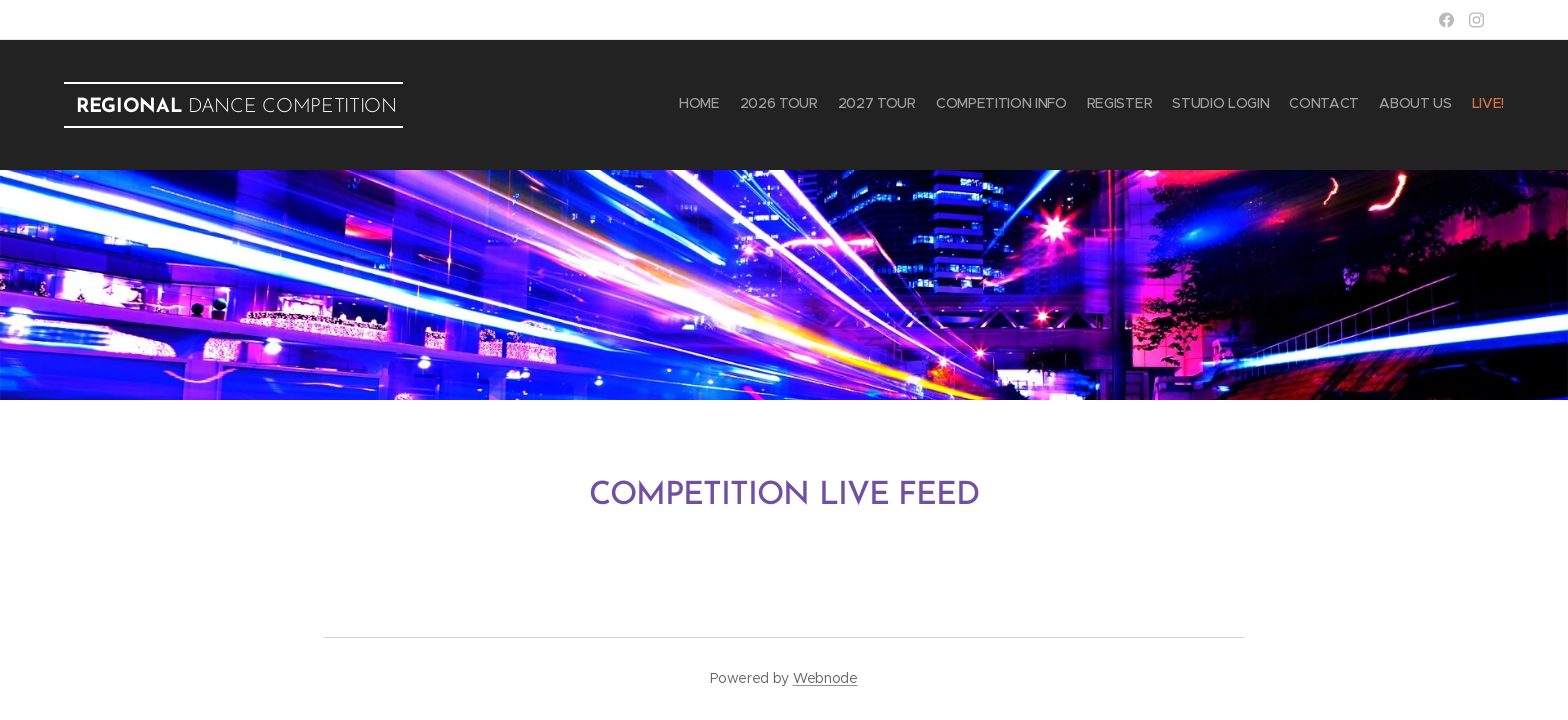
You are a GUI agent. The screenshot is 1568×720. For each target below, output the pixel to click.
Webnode (825, 678)
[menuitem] (1346, 105)
